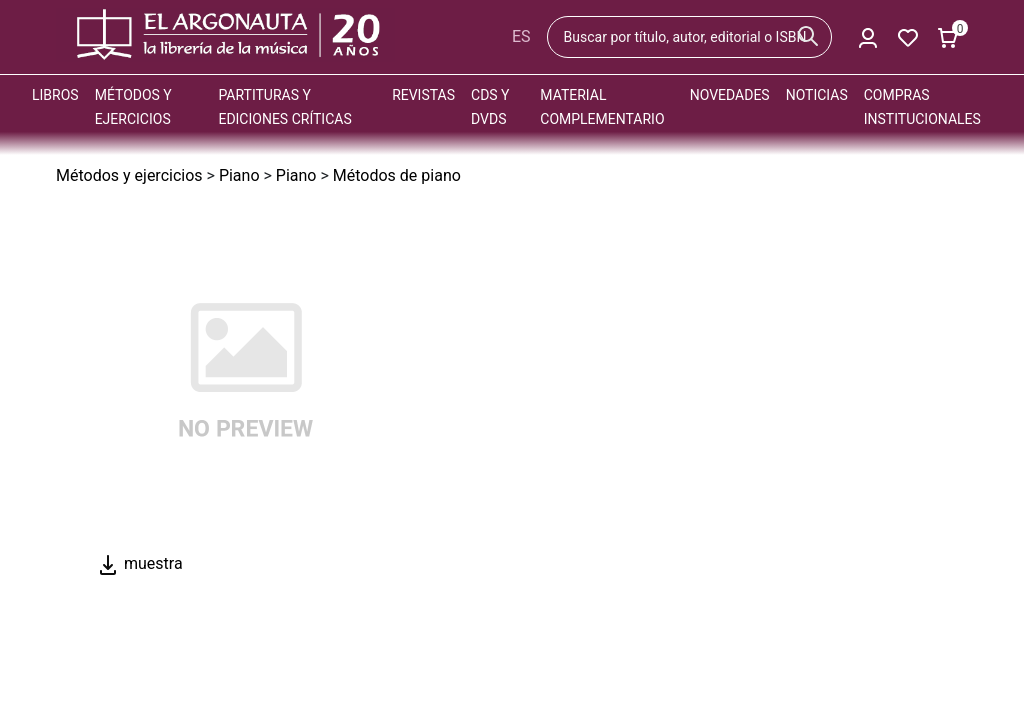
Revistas (423, 95)
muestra (139, 563)
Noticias (817, 95)
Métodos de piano (397, 175)
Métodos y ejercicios (129, 175)
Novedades (730, 95)
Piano (239, 175)
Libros (55, 95)
